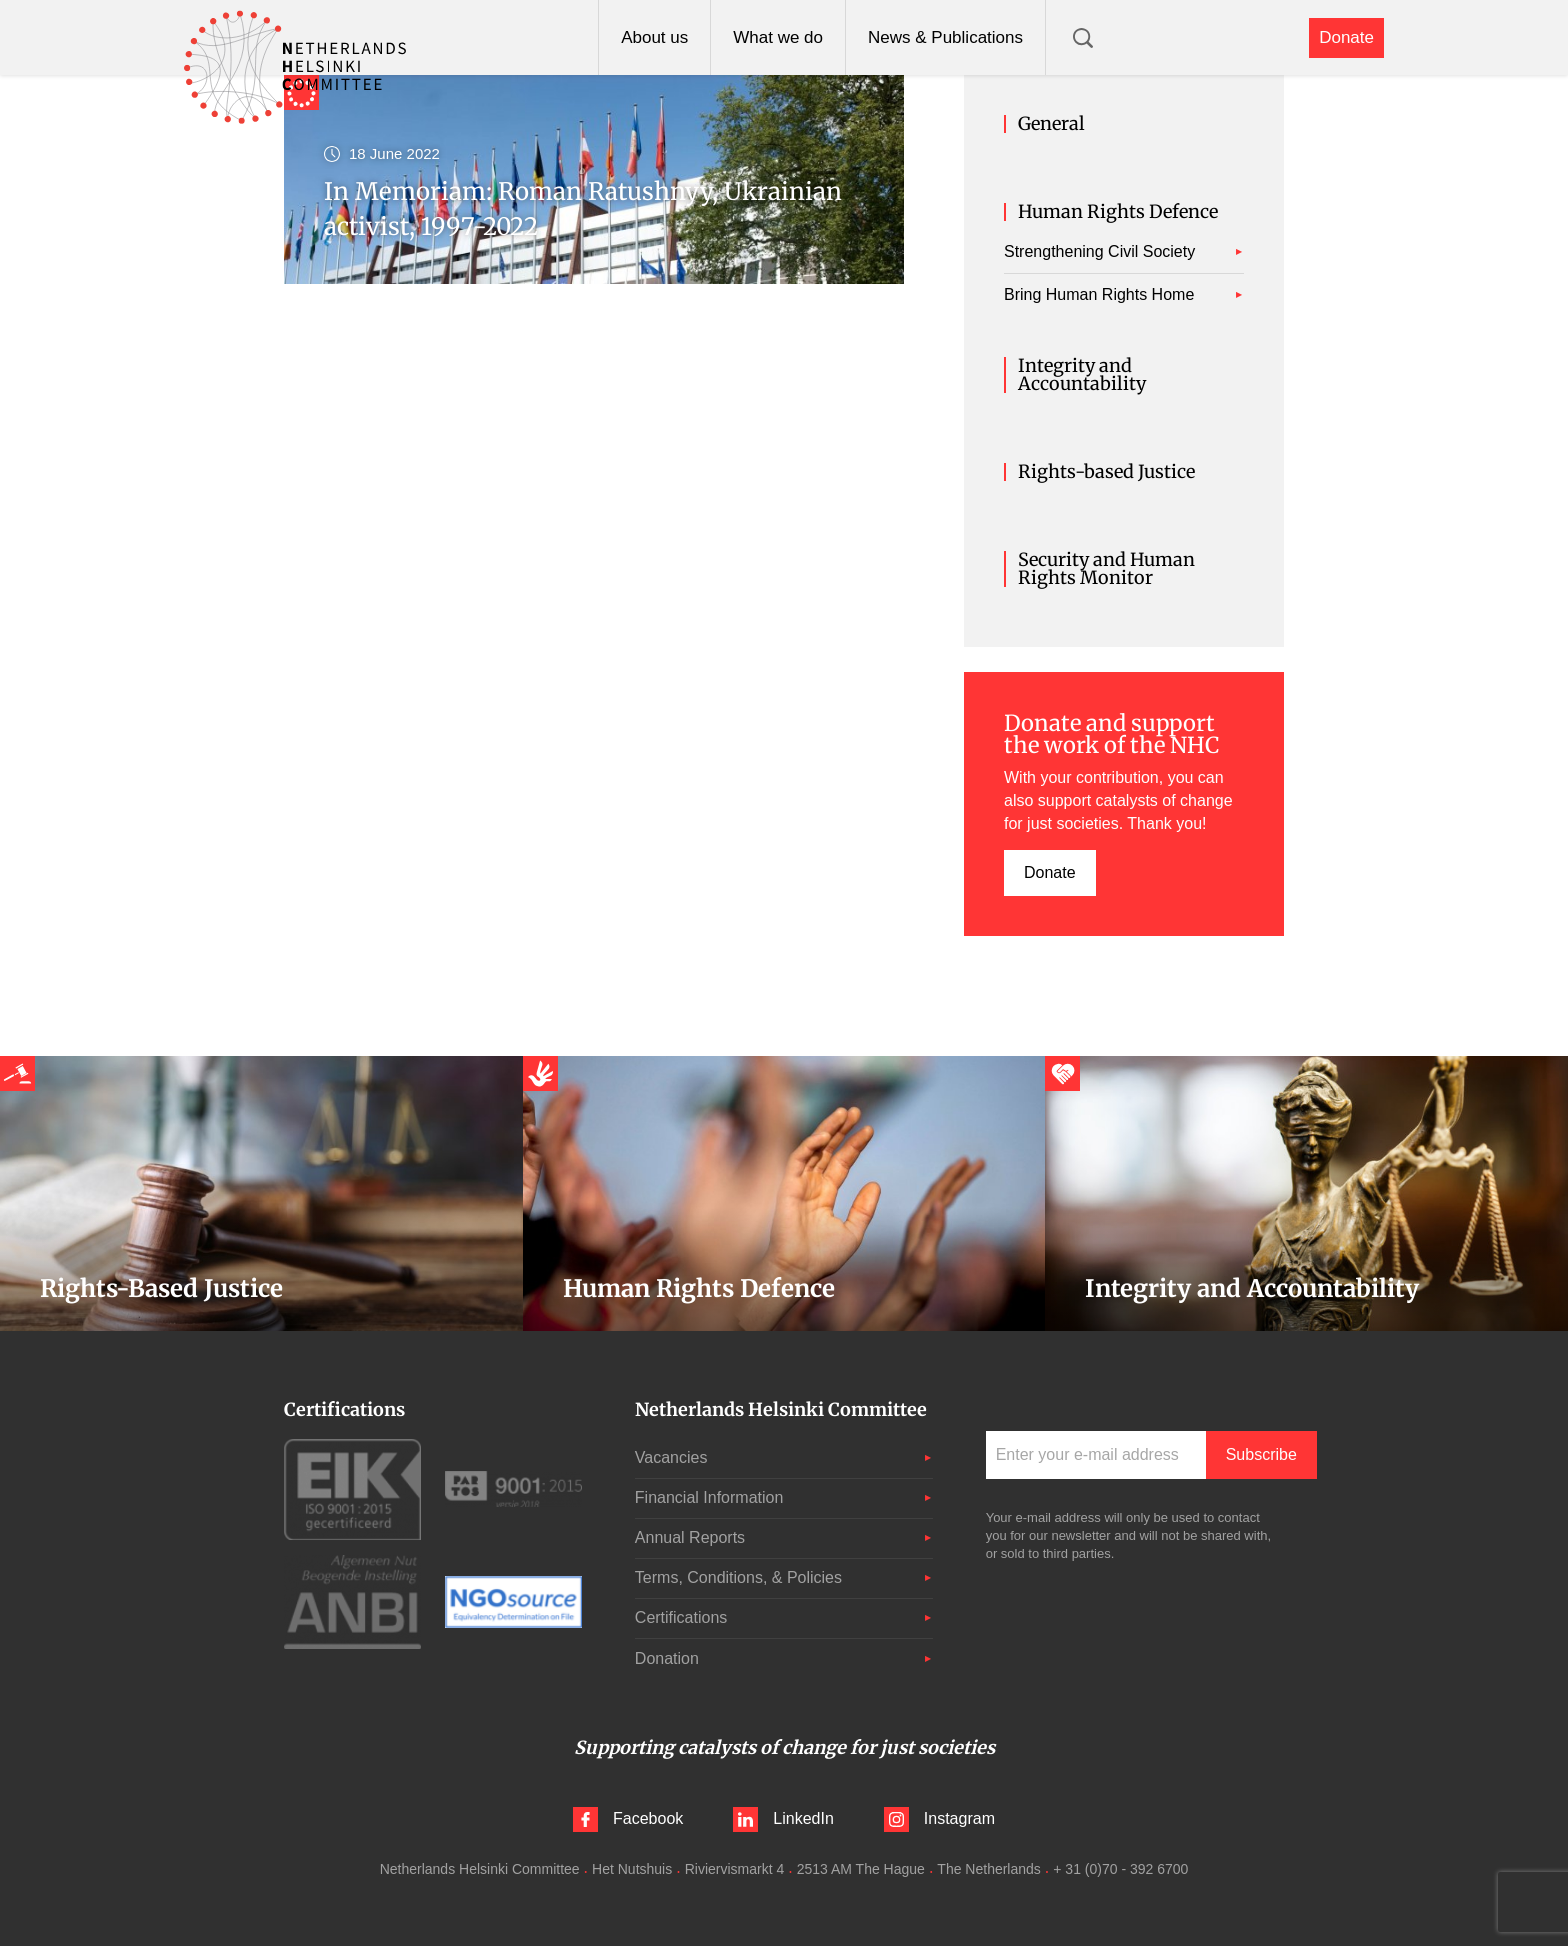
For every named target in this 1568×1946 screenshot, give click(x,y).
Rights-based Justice (1106, 472)
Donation (667, 1658)
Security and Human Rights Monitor (1106, 569)
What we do (778, 37)
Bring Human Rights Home (1099, 294)
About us (654, 37)
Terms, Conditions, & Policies (738, 1577)
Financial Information (709, 1497)
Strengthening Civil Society (1099, 251)
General (1051, 124)
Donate (1346, 37)
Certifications (681, 1617)
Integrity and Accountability (1082, 375)
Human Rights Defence (1118, 212)
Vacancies (671, 1457)
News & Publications (945, 37)
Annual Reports (690, 1537)
